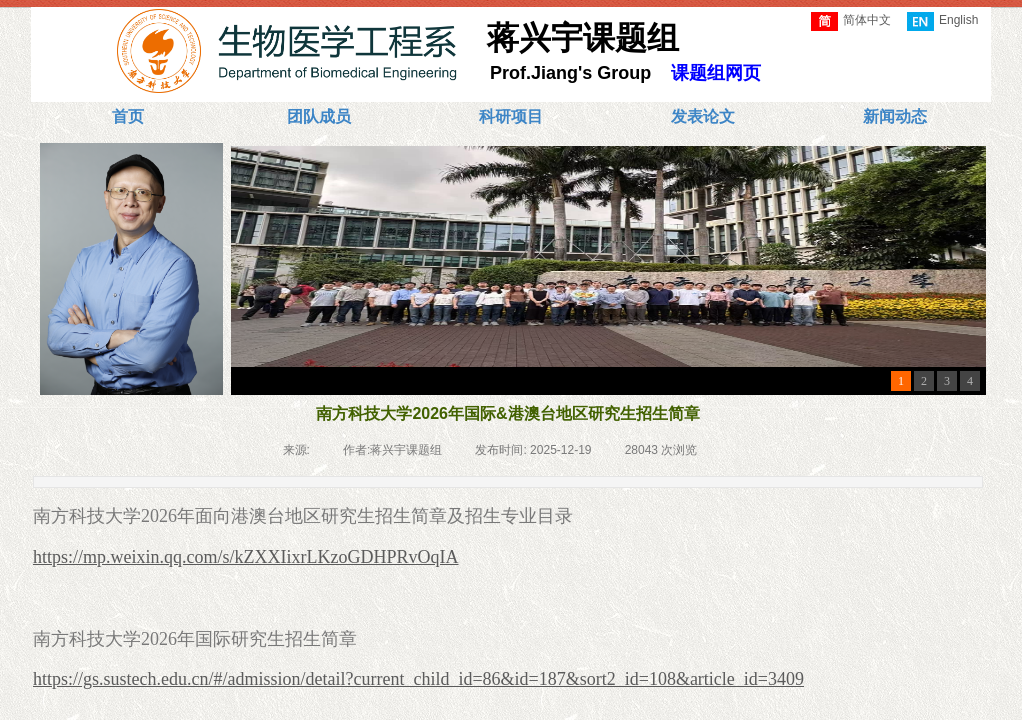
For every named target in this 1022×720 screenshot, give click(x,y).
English (942, 21)
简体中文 (851, 21)
